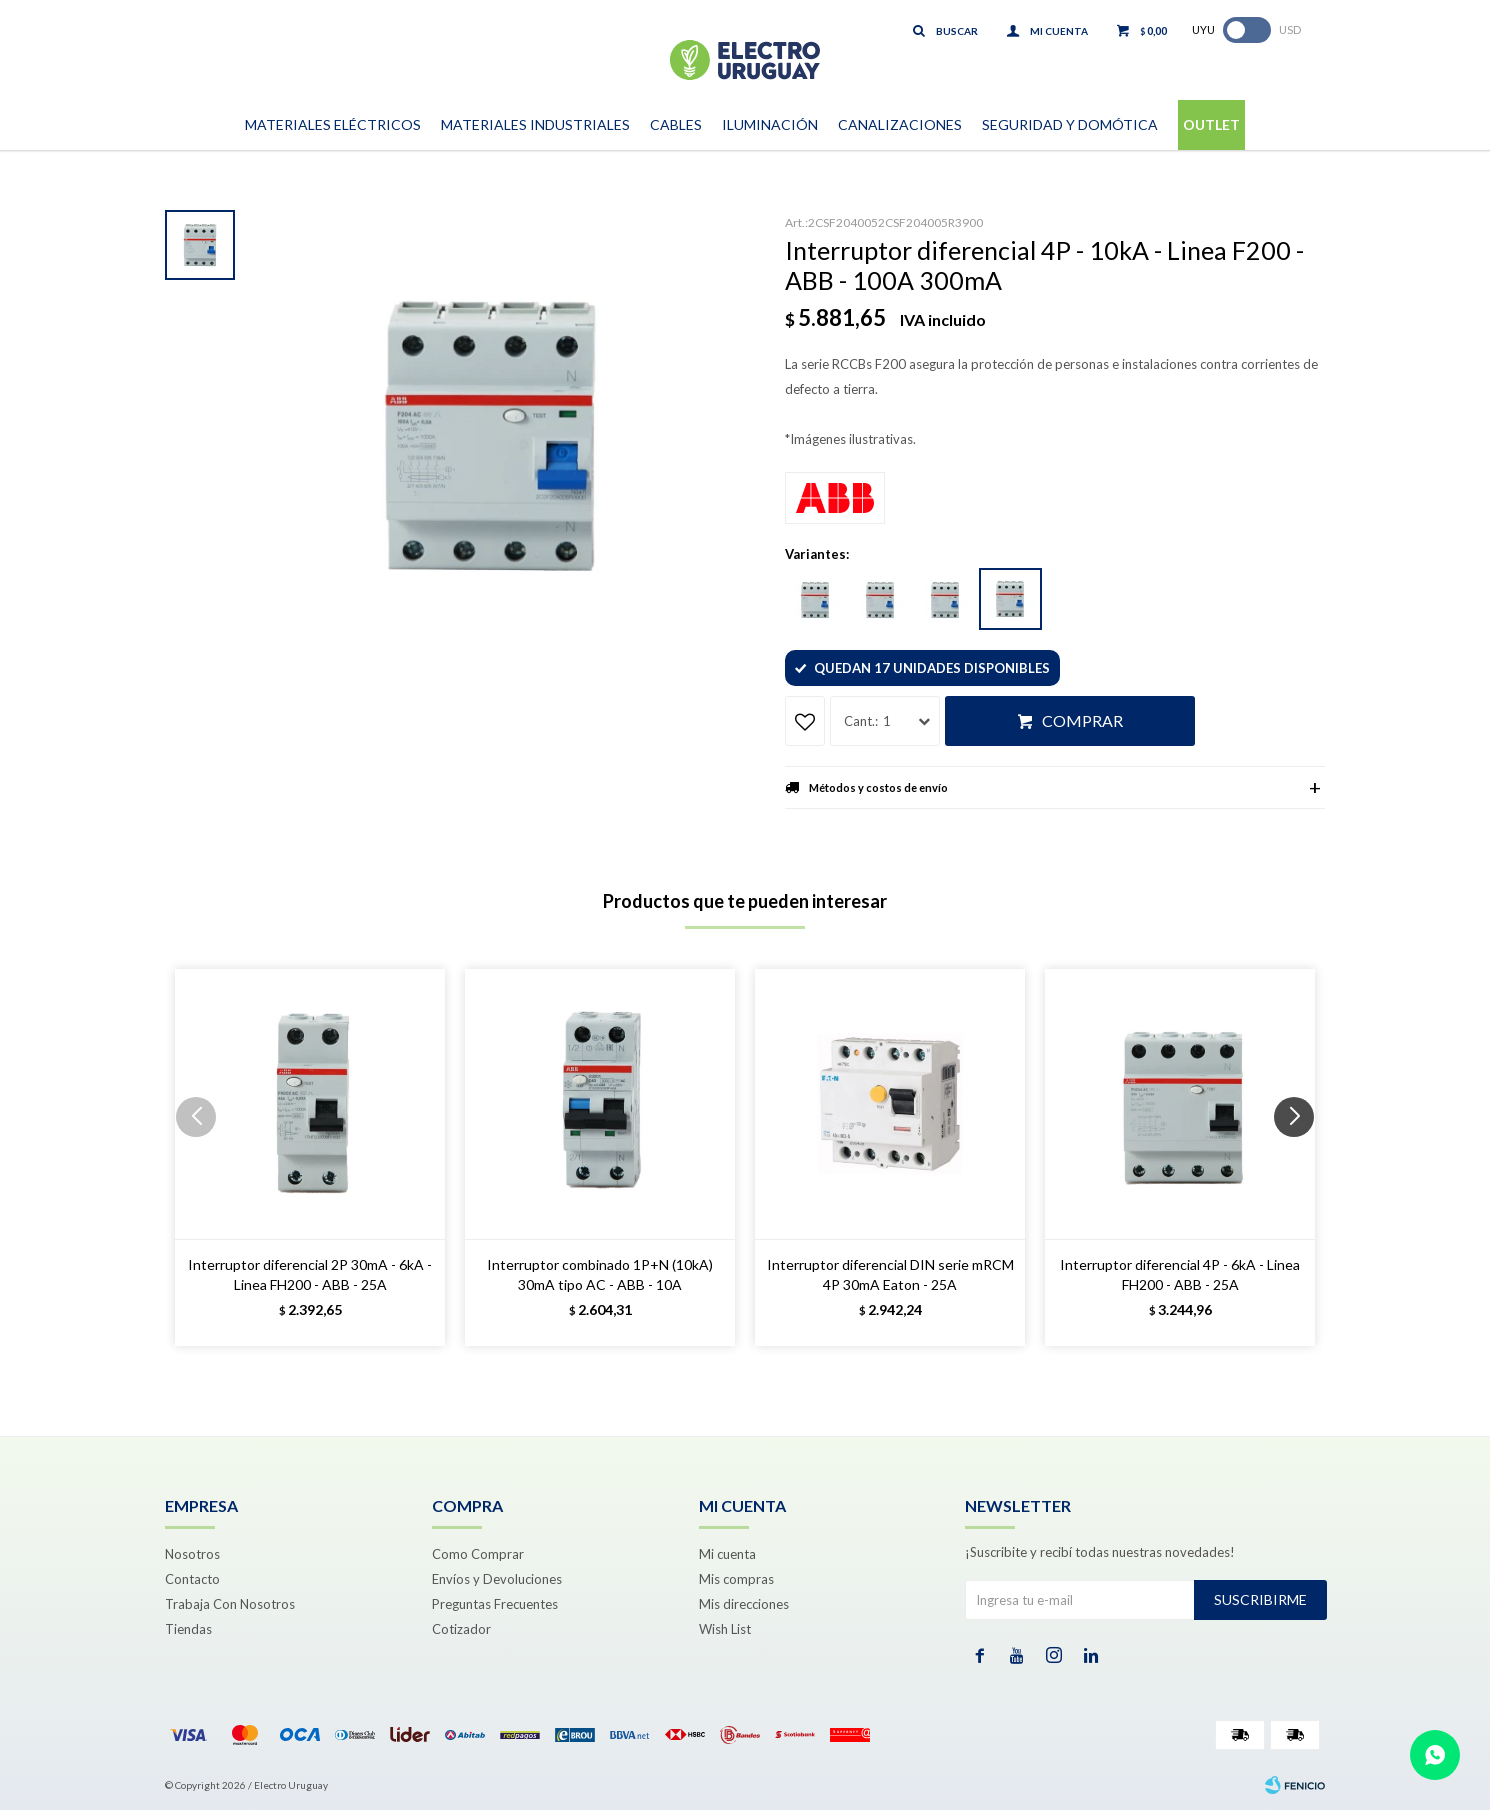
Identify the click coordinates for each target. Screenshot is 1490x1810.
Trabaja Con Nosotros (230, 1604)
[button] (1301, 1157)
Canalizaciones (900, 124)
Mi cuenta (727, 1554)
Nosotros (192, 1554)
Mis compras (736, 1579)
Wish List (725, 1629)
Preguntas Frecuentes (495, 1604)
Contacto (192, 1579)
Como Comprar (478, 1554)
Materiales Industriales (535, 124)
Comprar (1082, 720)
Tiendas (188, 1629)
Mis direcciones (744, 1604)
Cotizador (461, 1629)
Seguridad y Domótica (1070, 124)
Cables (676, 124)
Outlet (1211, 124)
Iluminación (770, 124)
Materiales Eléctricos (333, 124)
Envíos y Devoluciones (497, 1579)
